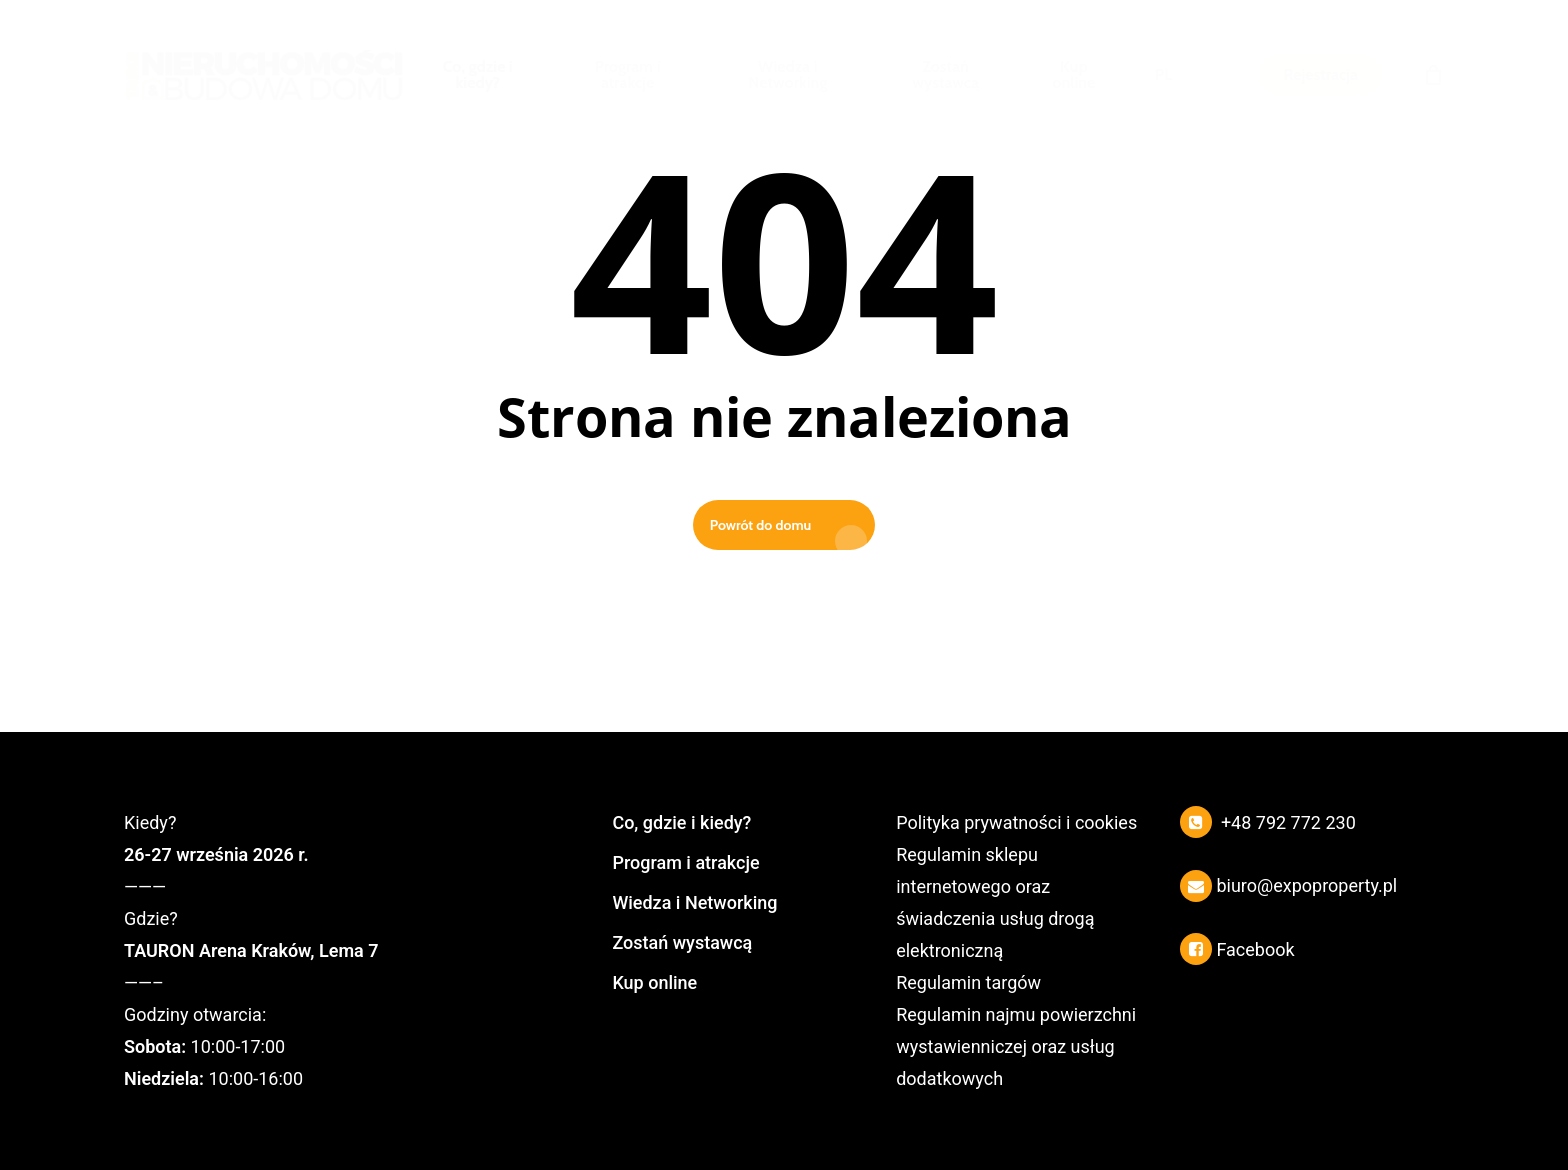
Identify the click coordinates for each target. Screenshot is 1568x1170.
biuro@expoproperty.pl (1306, 885)
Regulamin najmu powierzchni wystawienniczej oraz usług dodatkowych (1016, 1046)
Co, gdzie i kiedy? (681, 822)
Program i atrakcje (685, 862)
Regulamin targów (968, 982)
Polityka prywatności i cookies (1016, 822)
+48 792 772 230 (1288, 822)
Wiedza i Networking (694, 902)
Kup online (654, 982)
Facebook (1255, 949)
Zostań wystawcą (682, 942)
